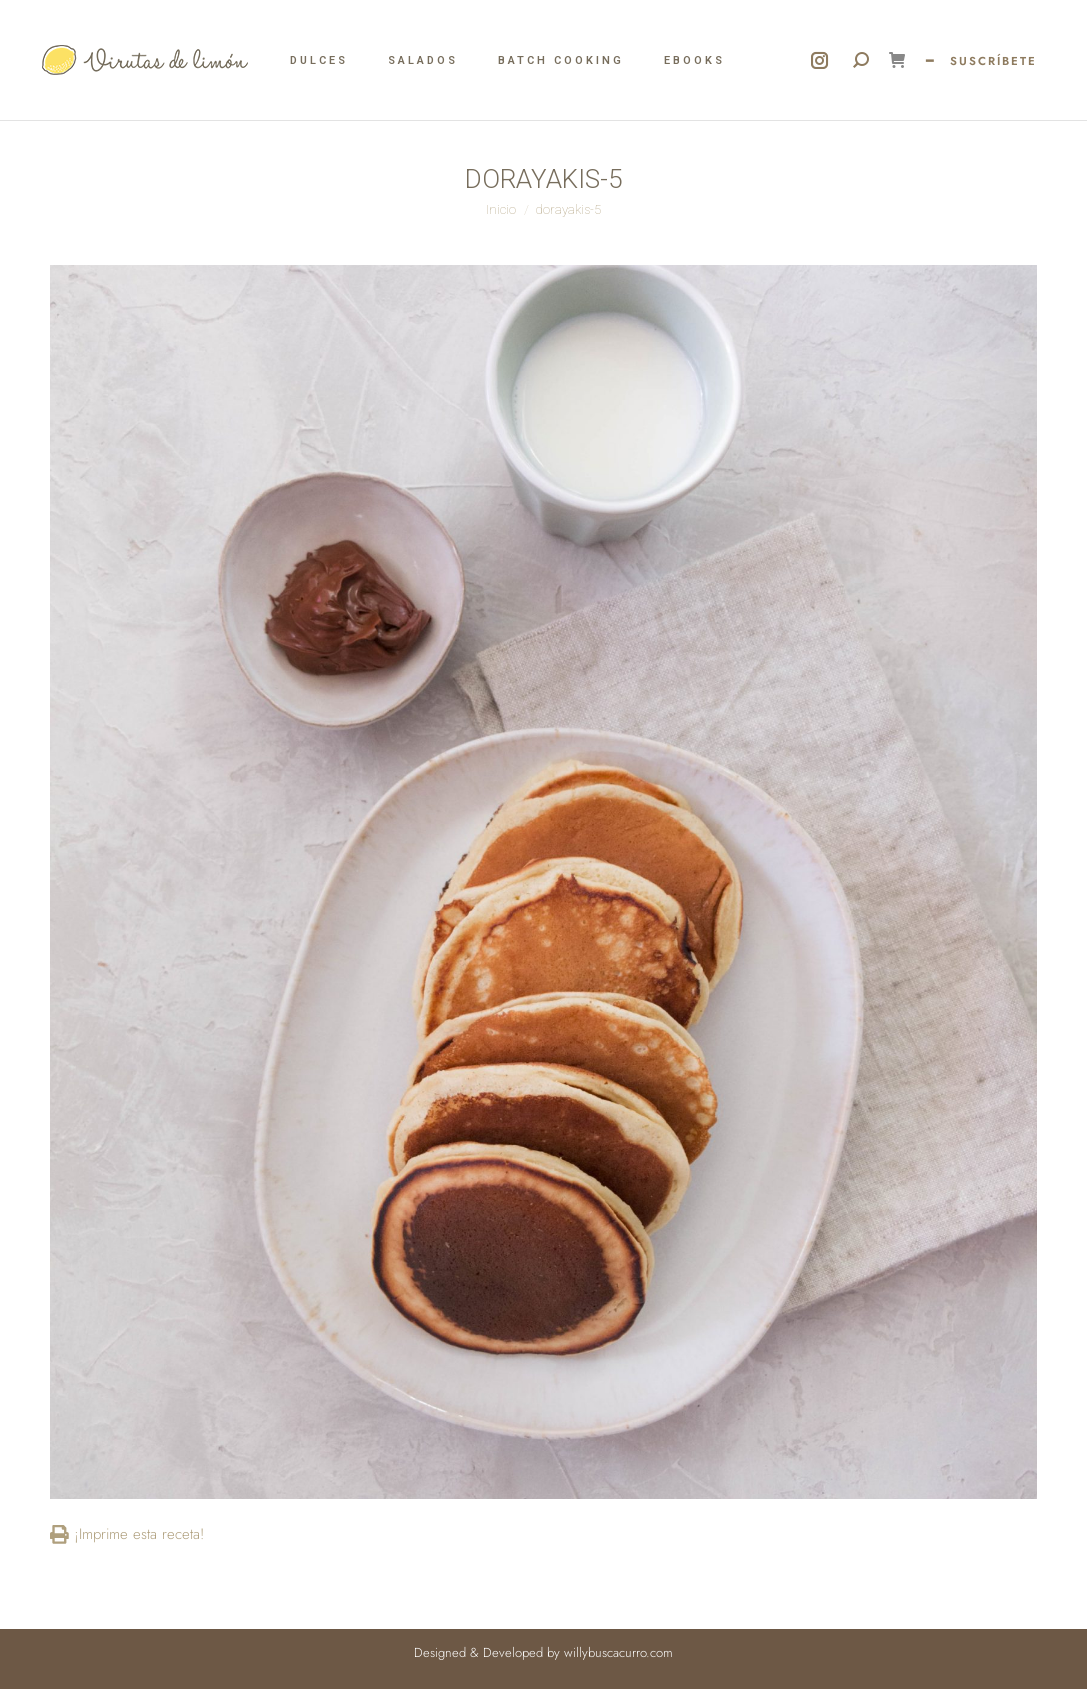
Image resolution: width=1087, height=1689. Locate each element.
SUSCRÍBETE (993, 61)
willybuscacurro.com (618, 1652)
